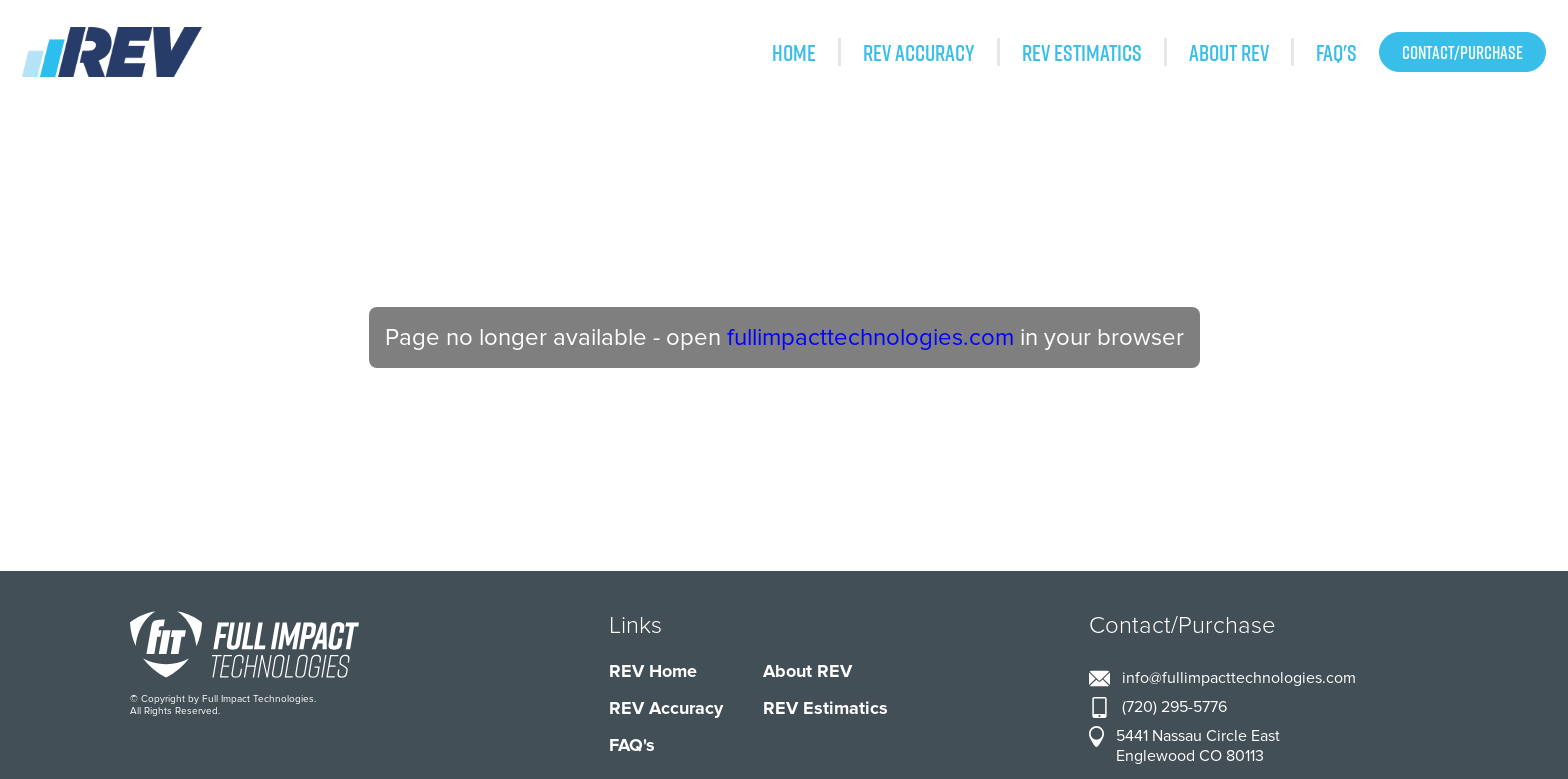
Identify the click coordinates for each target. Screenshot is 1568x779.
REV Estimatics (1082, 52)
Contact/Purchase (1462, 52)
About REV (1229, 52)
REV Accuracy (919, 52)
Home (794, 52)
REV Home (653, 671)
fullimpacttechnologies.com (870, 337)
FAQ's (1336, 52)
